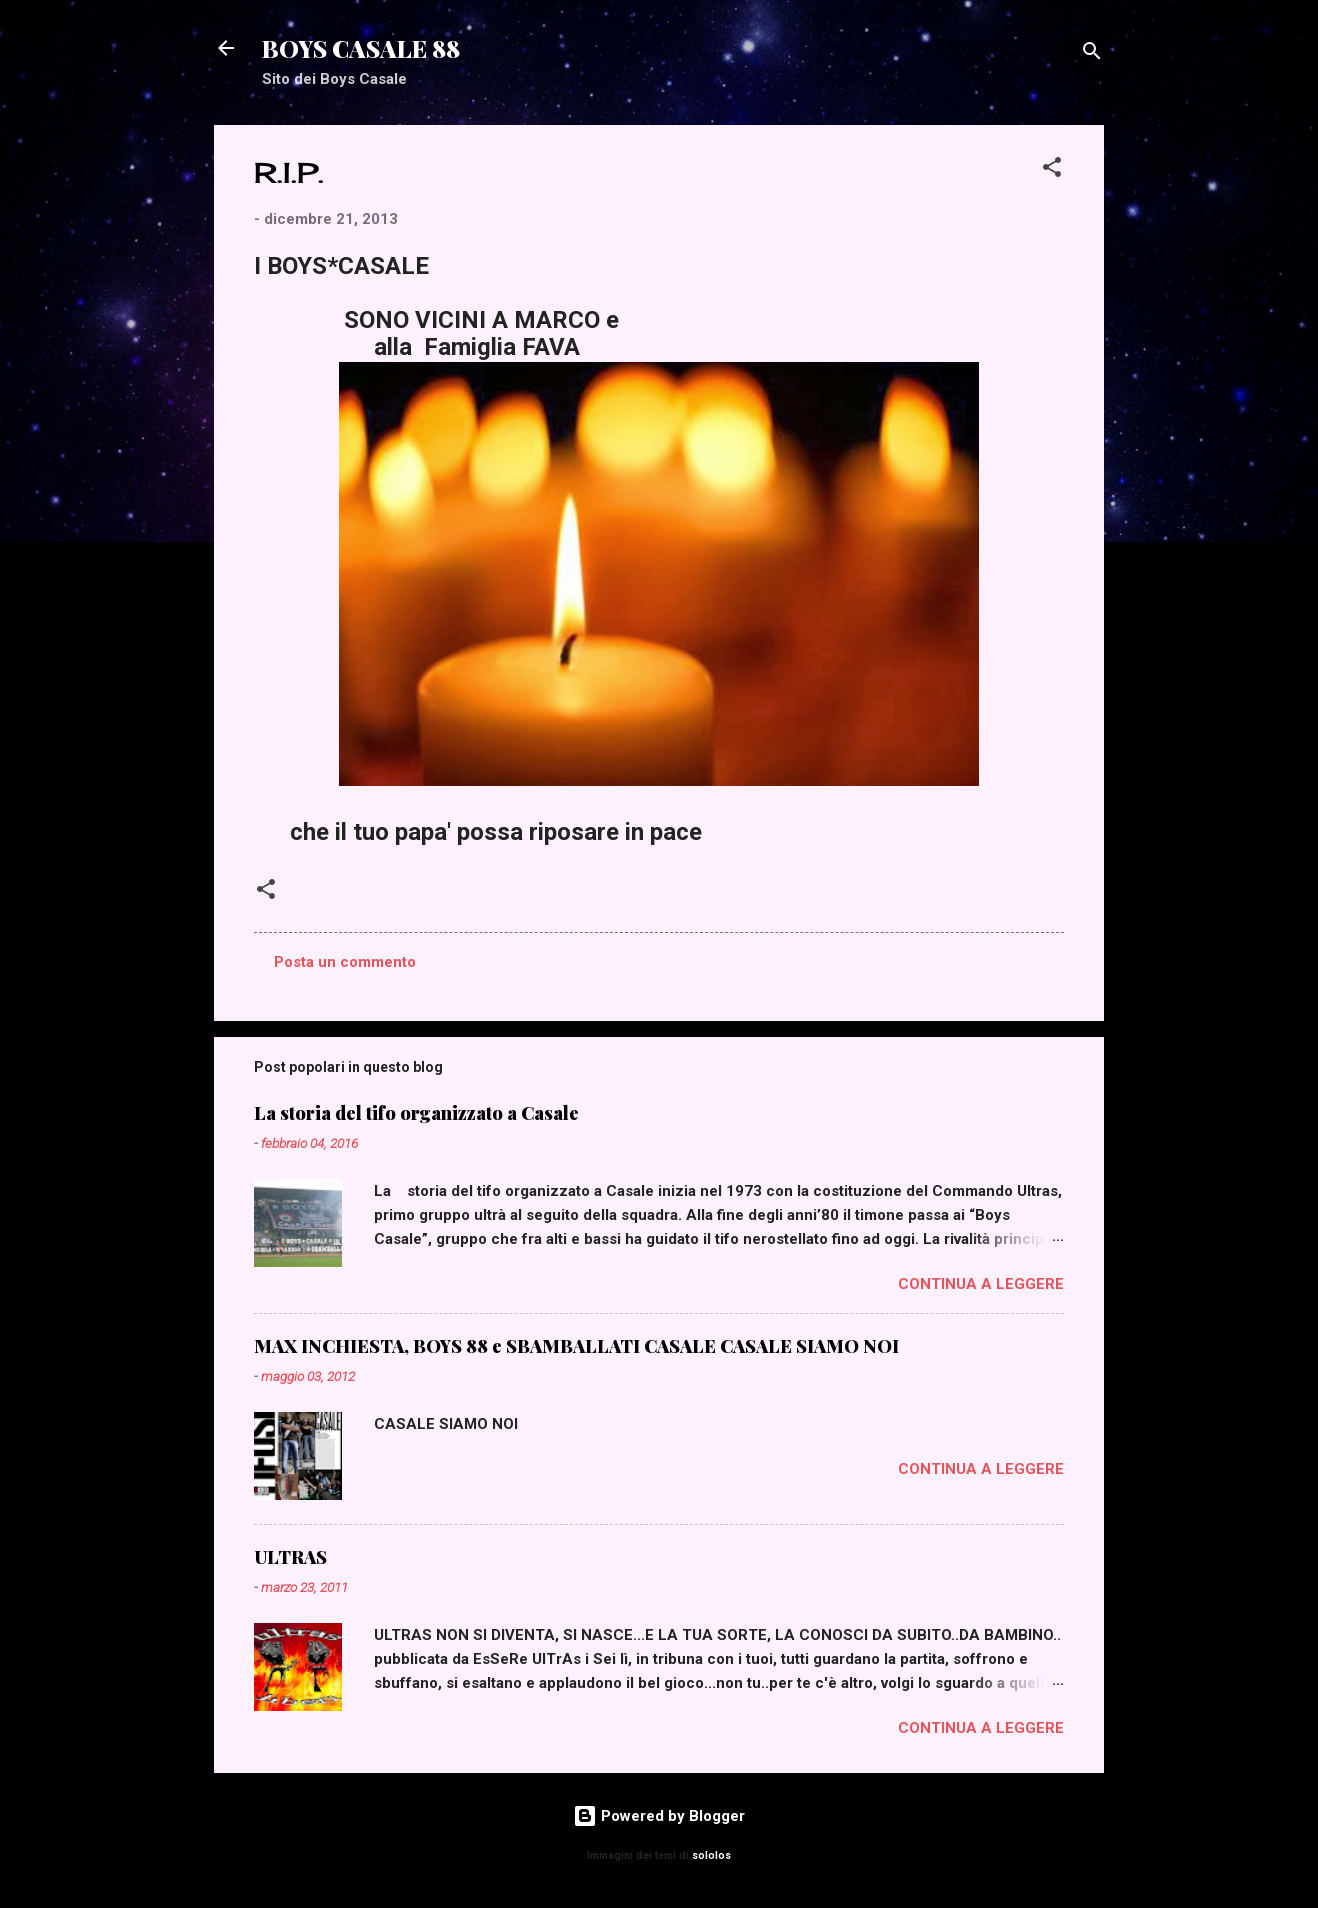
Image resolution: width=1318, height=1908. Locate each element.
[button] (1052, 170)
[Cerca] (1092, 54)
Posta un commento (345, 962)
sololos (711, 1855)
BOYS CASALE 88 (361, 48)
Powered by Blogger (659, 1816)
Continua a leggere (981, 1284)
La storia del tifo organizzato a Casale (416, 1113)
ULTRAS (290, 1557)
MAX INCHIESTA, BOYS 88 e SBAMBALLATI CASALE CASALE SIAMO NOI (576, 1346)
